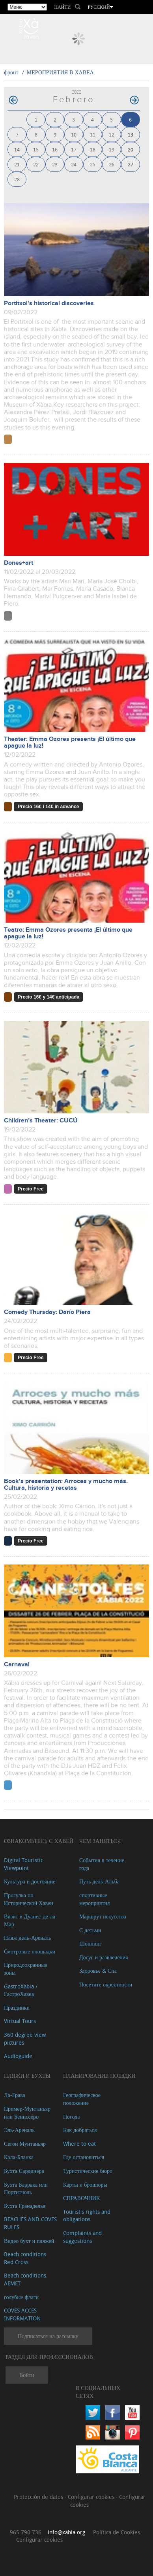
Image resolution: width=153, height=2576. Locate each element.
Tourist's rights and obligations (86, 2215)
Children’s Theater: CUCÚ (41, 1120)
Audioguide (18, 2056)
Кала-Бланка (19, 2157)
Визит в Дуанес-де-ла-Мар (30, 1920)
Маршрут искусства (102, 1916)
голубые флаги (21, 2297)
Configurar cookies (92, 2496)
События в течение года (101, 1864)
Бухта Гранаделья (24, 2205)
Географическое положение (82, 2098)
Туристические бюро (87, 2170)
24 (73, 164)
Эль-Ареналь (19, 2130)
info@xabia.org (66, 2532)
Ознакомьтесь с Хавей (38, 1840)
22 (36, 164)
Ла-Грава (14, 2095)
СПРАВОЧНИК (81, 2198)
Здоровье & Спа (98, 1970)
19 (111, 149)
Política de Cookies (116, 2532)
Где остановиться (83, 2157)
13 (130, 134)
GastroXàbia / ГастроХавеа (20, 1990)
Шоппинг (90, 1943)
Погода (71, 2116)
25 (92, 164)
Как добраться (80, 2130)
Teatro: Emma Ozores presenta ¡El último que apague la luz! (68, 933)
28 (17, 179)
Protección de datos (39, 2496)
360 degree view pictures (25, 2038)
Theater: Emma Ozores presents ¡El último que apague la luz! (70, 742)
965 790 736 (25, 2532)
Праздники (17, 2007)
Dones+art (18, 563)
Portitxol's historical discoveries (49, 303)
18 (92, 149)
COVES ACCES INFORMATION (22, 2314)
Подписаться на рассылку (48, 2336)
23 (55, 164)
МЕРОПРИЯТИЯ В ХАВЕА (60, 72)
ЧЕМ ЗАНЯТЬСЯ (100, 1840)
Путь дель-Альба (99, 1881)
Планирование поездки (99, 2075)
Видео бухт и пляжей (29, 2240)
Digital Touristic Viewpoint (23, 1864)
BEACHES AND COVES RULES (30, 2223)
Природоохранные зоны (25, 1968)
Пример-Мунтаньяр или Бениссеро (27, 2112)
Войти (26, 2375)
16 (55, 149)
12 (111, 134)
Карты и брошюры (85, 2184)
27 (130, 164)
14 (17, 149)
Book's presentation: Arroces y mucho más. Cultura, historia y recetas (66, 1485)
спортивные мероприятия (94, 1899)
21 (17, 164)
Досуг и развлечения (103, 1957)
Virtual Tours (20, 2021)
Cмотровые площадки (29, 1951)
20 (130, 149)
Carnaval (17, 1664)
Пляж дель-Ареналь (27, 1937)
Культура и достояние (29, 1881)
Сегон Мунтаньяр (25, 2143)
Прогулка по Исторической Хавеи (28, 1899)
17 (73, 149)
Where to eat (79, 2143)
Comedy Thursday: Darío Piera (47, 1312)
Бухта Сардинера (24, 2170)
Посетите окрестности (105, 1984)
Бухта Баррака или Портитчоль (26, 2188)
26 (111, 164)
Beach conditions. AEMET (26, 2279)
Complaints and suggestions (82, 2236)
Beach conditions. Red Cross (26, 2258)
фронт (11, 72)
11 (92, 134)
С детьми (90, 1930)
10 (73, 134)
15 (36, 149)
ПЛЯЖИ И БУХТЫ (27, 2075)
